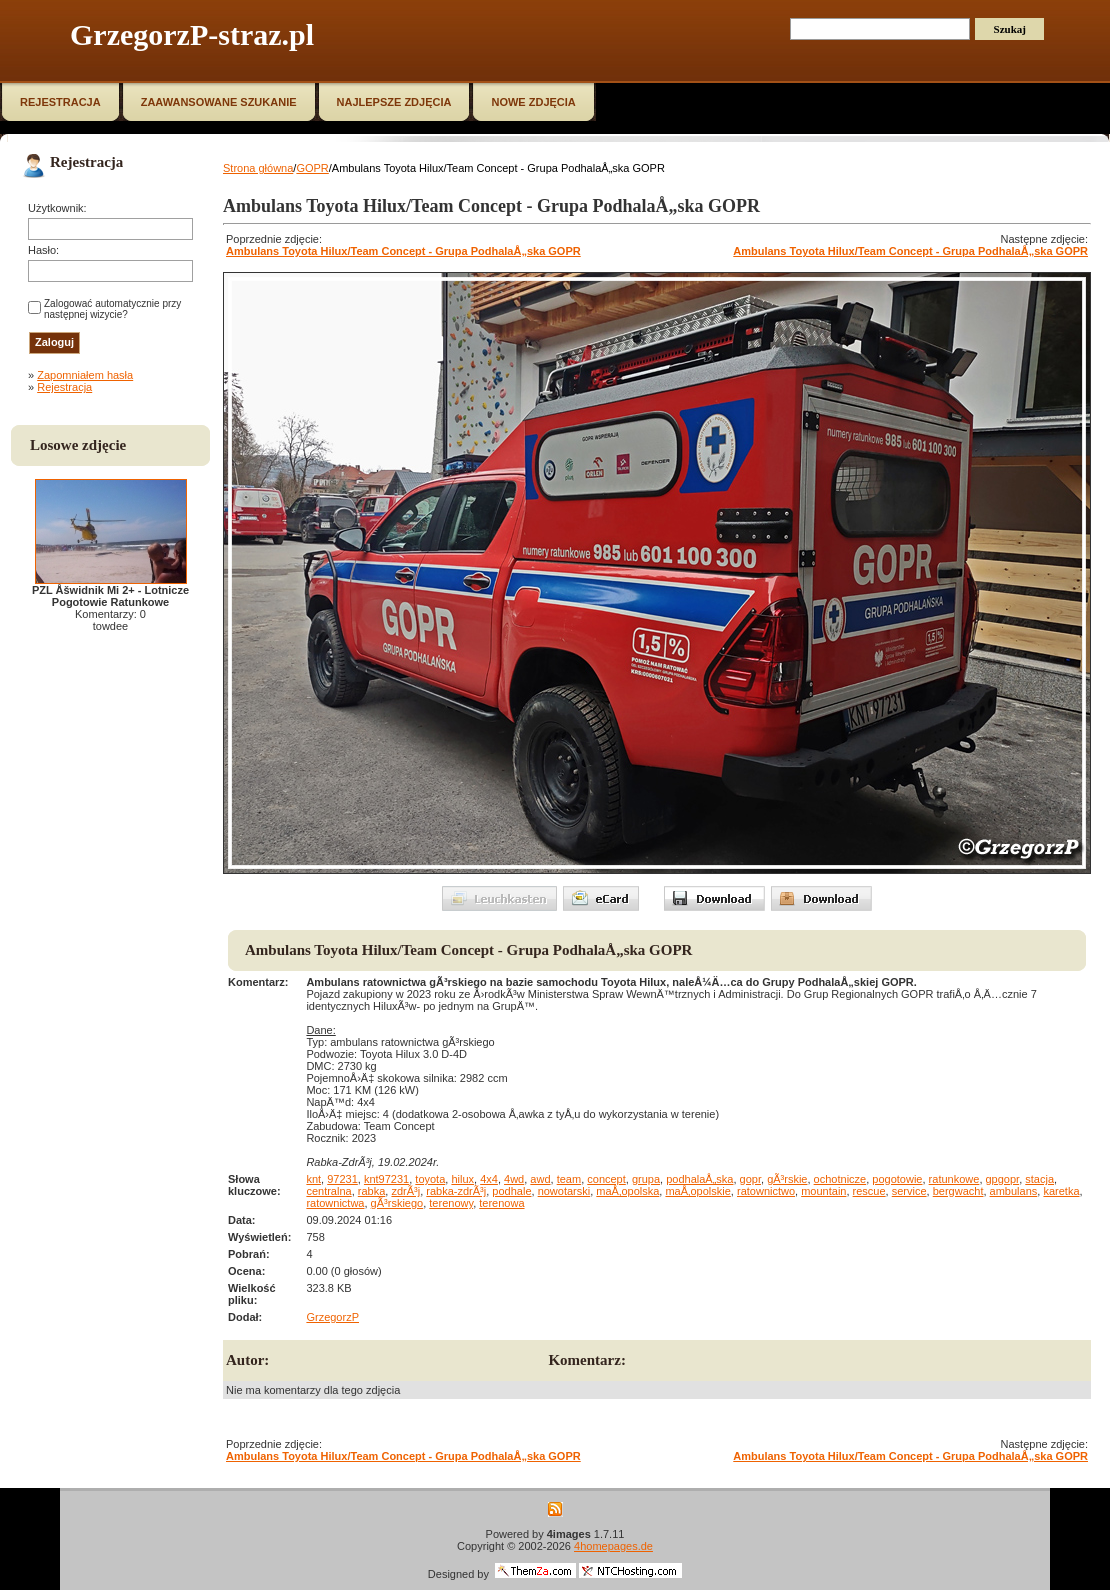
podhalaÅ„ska (699, 1179)
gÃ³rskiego (397, 1203)
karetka (1061, 1191)
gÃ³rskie (787, 1179)
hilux (462, 1179)
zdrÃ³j (405, 1191)
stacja (1039, 1179)
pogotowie (897, 1179)
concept (606, 1179)
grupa (646, 1179)
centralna (328, 1191)
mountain (823, 1191)
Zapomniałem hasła (85, 375)
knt (313, 1179)
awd (540, 1179)
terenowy (451, 1203)
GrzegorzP (332, 1317)
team (569, 1179)
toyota (430, 1179)
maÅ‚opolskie (697, 1191)
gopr (750, 1179)
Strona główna (258, 168)
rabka (372, 1191)
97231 (342, 1179)
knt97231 (386, 1179)
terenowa (501, 1203)
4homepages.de (613, 1546)
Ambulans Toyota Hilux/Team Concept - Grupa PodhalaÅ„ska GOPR (403, 251)
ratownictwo (766, 1191)
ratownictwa (335, 1203)
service (909, 1191)
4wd (514, 1179)
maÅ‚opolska (627, 1191)
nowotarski (564, 1191)
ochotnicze (840, 1179)
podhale (511, 1191)
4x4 (489, 1179)
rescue (869, 1191)
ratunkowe (954, 1179)
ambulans (1014, 1191)
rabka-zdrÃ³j (456, 1191)
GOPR (312, 168)
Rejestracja (64, 387)
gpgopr (1003, 1179)
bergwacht (958, 1191)
